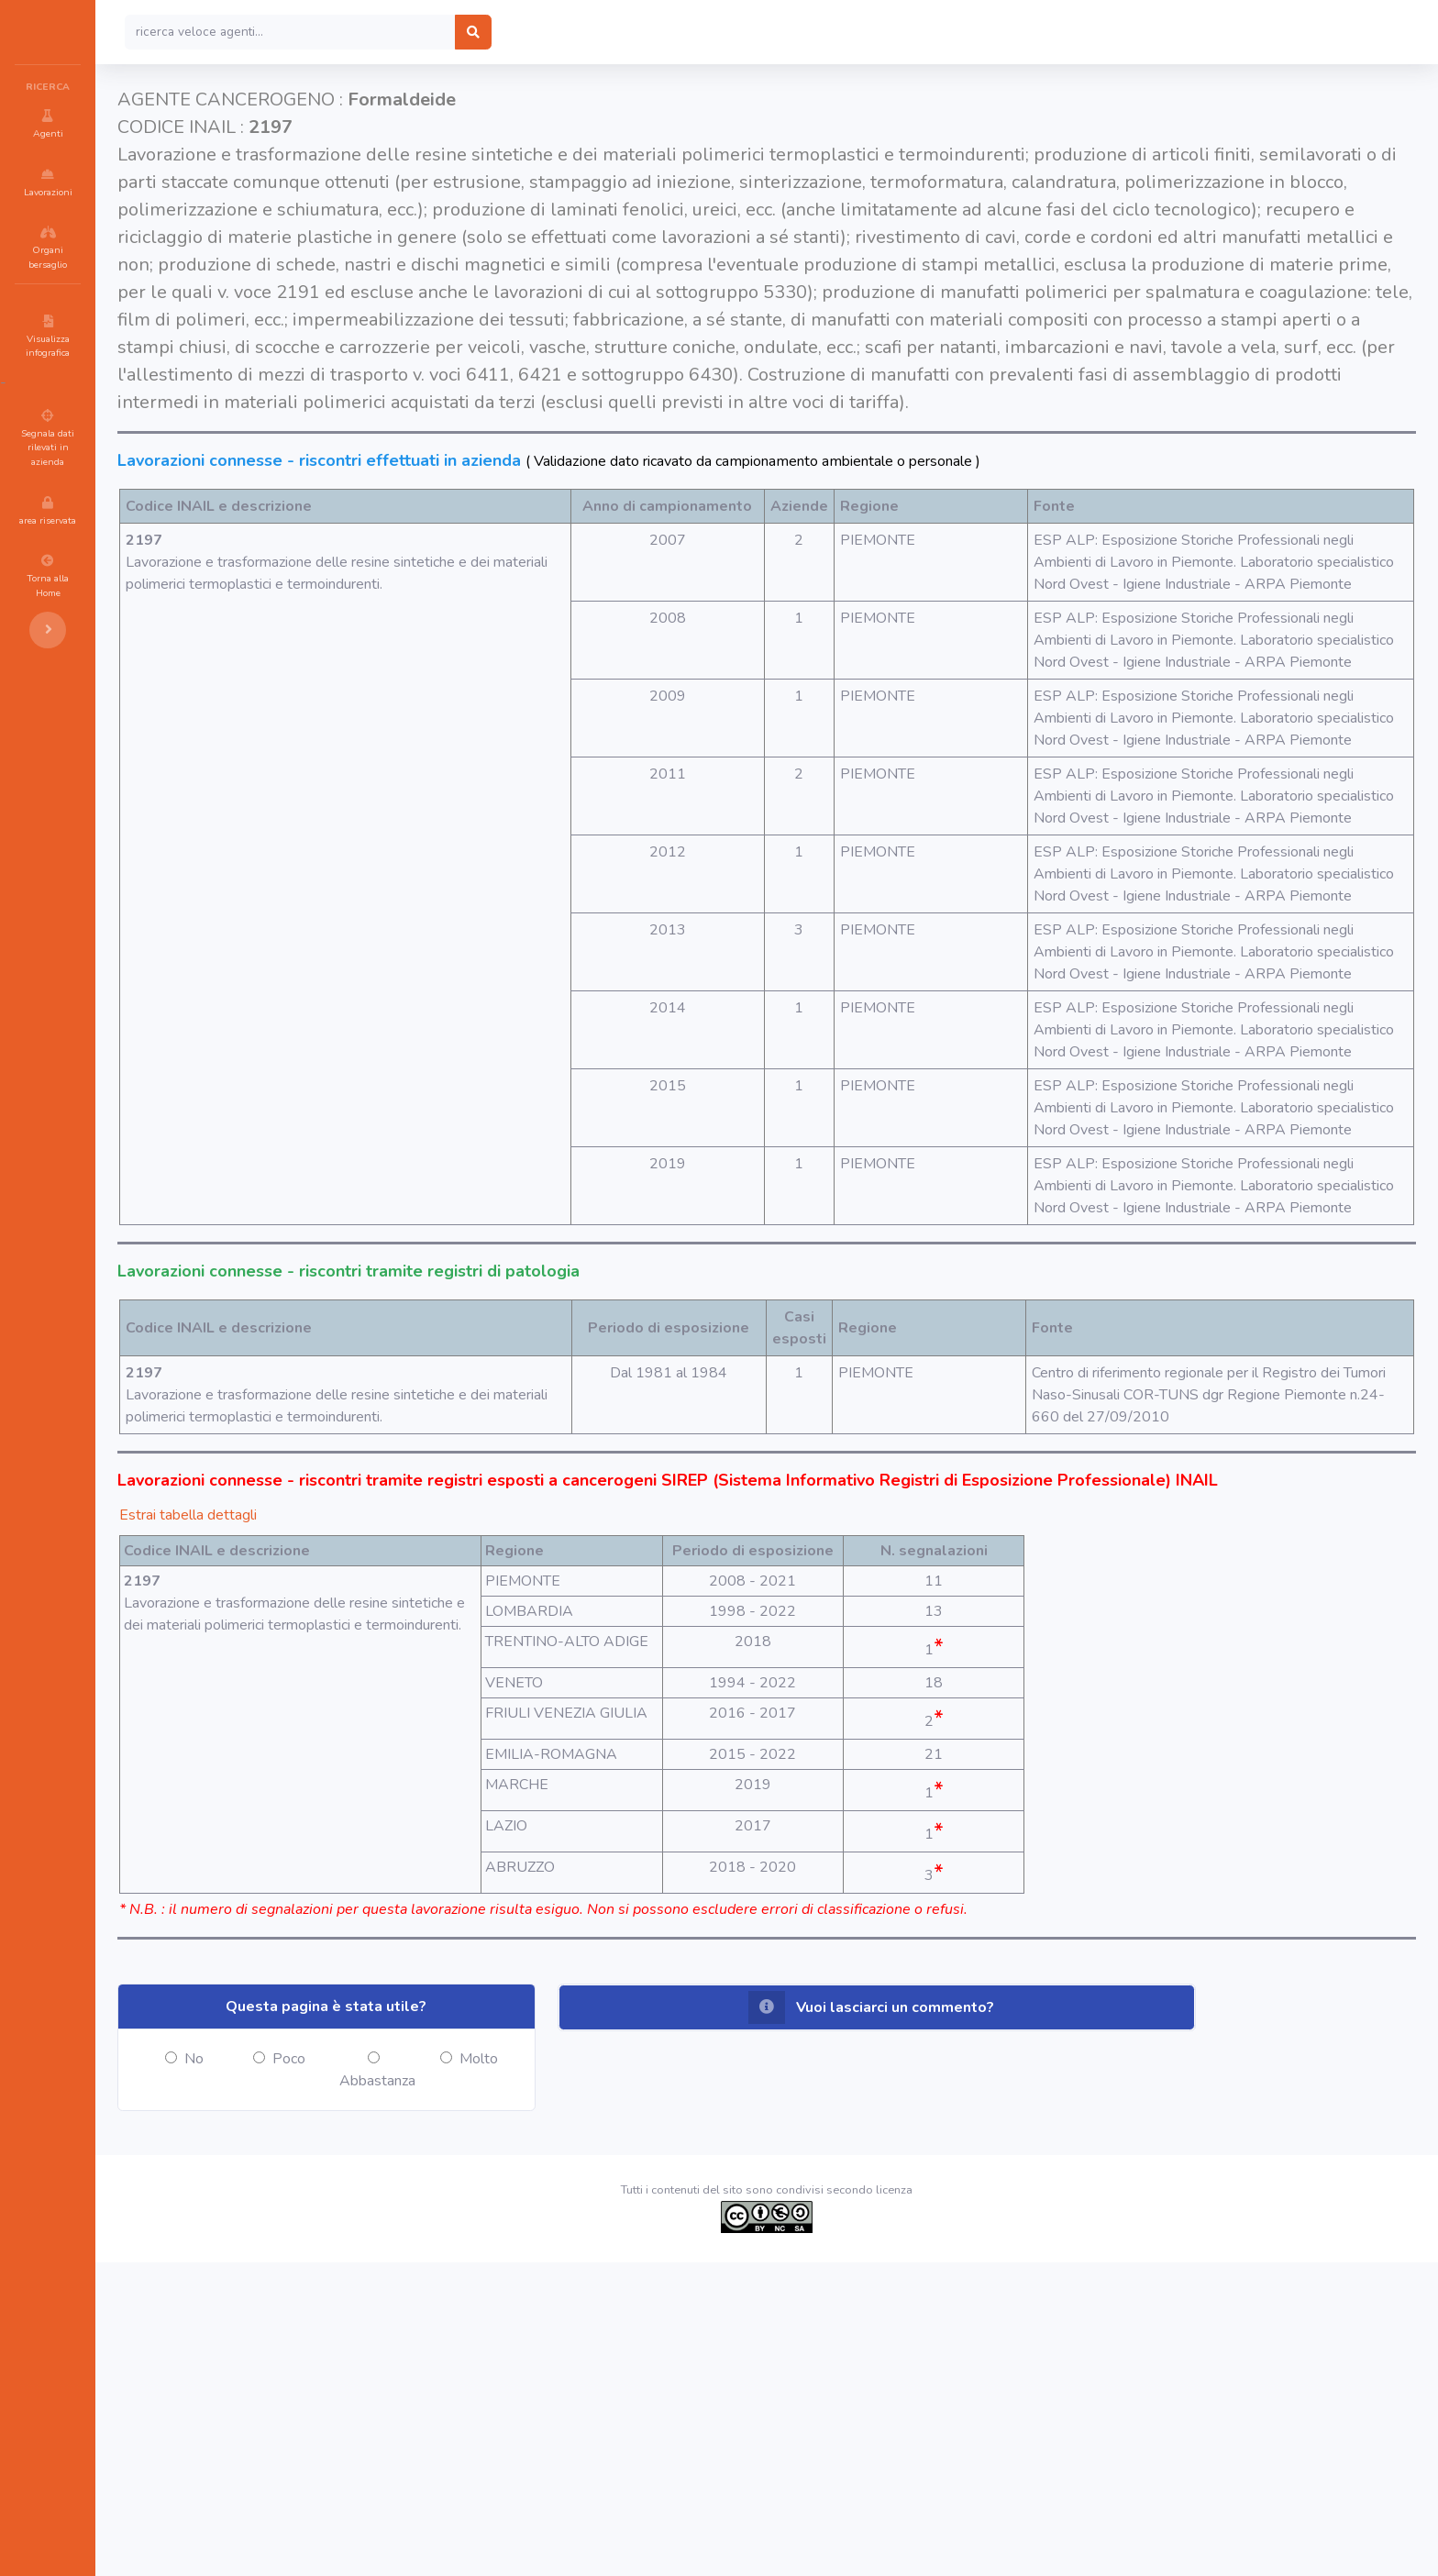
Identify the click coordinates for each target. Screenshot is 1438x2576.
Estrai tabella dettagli (298, 1762)
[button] (922, 2321)
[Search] (400, 32)
